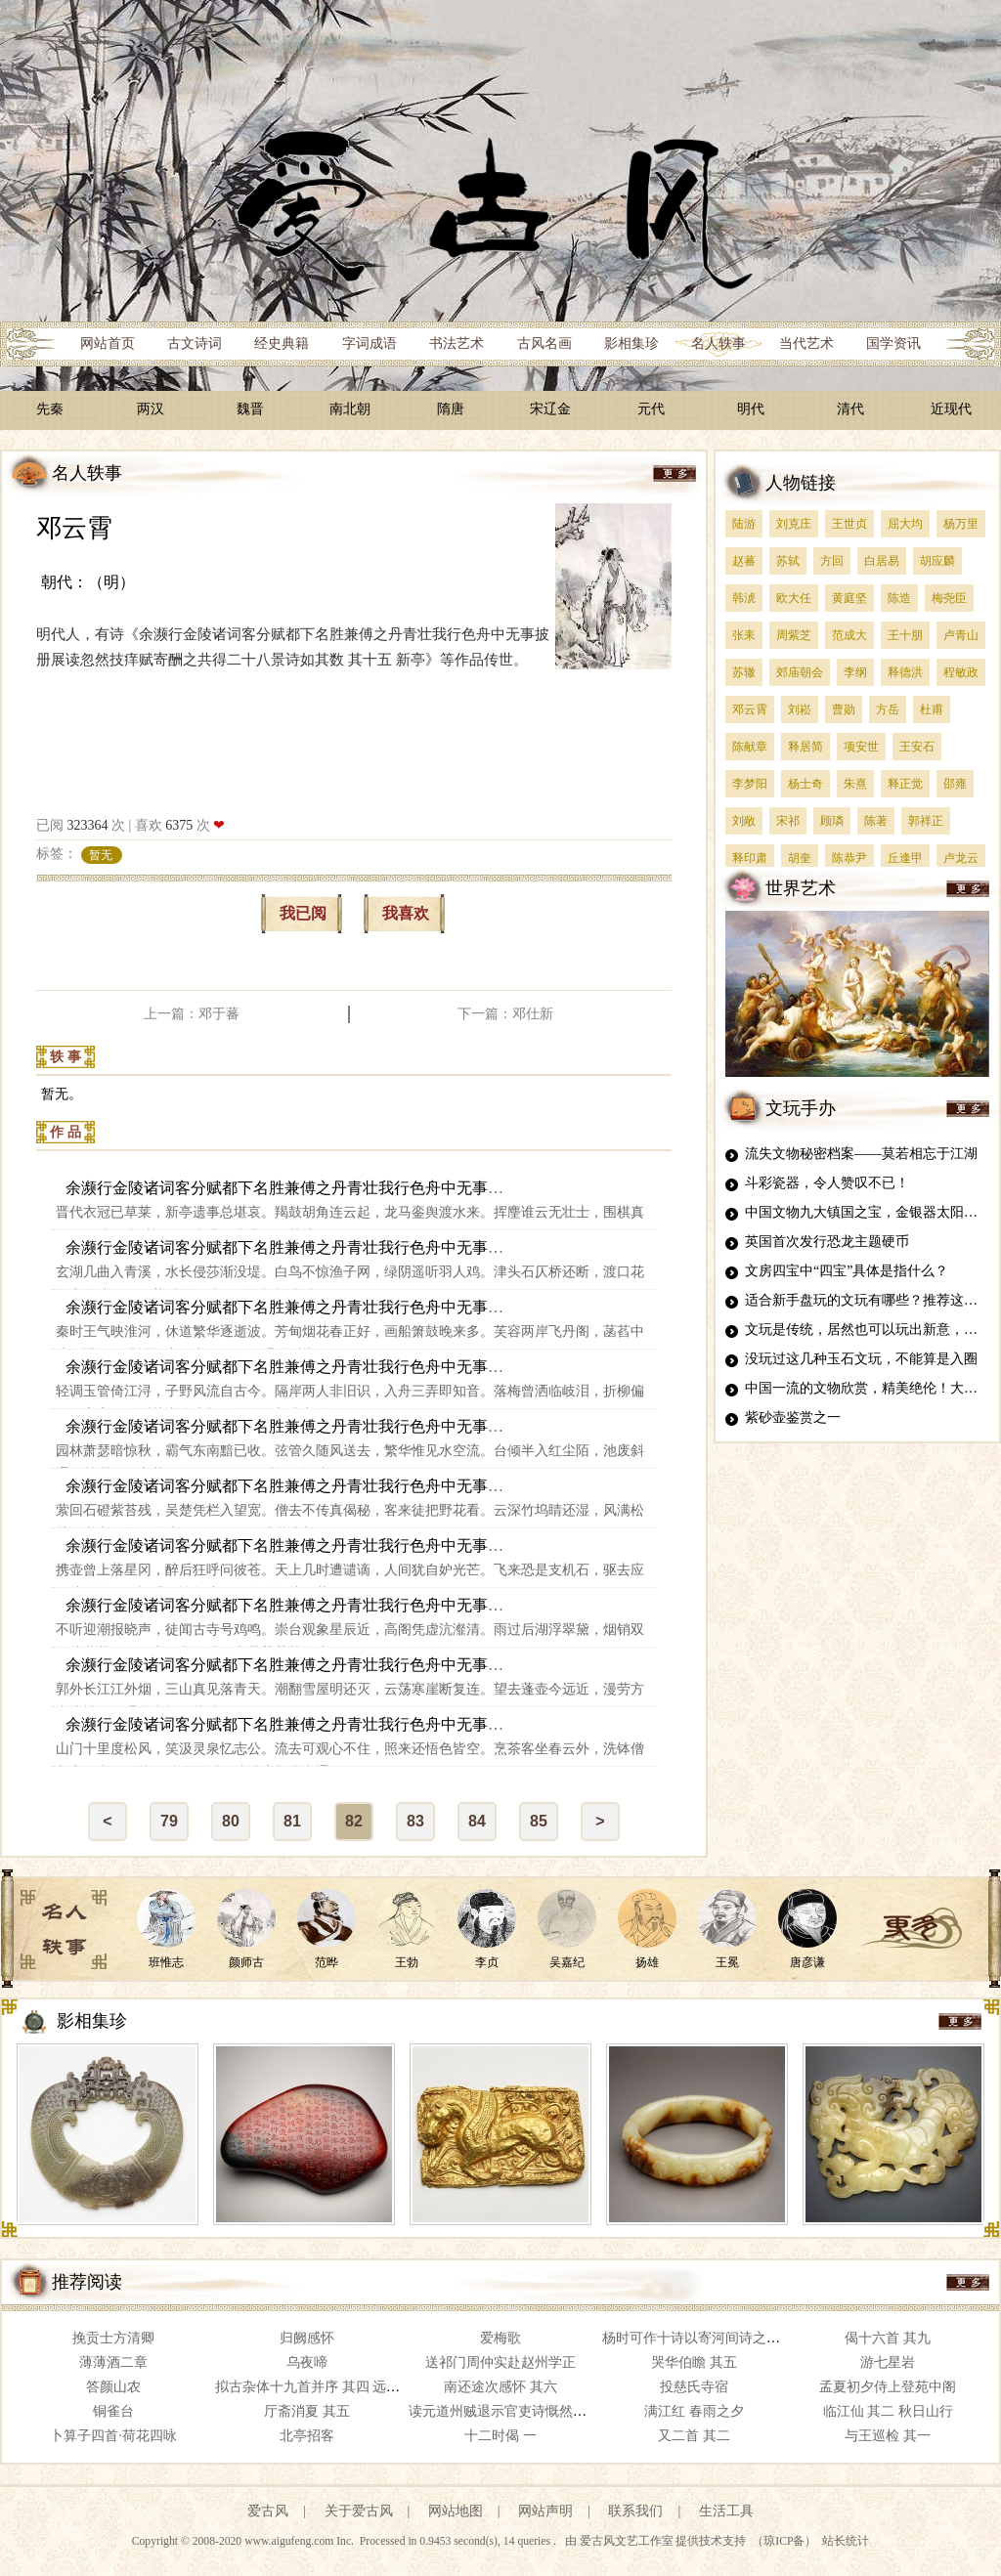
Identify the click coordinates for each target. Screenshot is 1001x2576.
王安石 (917, 746)
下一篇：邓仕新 (505, 1014)
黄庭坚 (849, 598)
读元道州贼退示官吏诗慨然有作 (504, 2411)
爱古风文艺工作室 (628, 2541)
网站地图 (455, 2511)
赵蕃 (744, 561)
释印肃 (749, 858)
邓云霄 (74, 528)
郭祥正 (925, 821)
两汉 (150, 409)
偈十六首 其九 (888, 2338)
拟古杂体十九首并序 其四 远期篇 (314, 2387)
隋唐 (450, 409)
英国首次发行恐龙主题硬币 (827, 1241)
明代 (750, 409)
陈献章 (749, 746)
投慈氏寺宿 (694, 2387)
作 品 (65, 1132)
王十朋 (905, 635)
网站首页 (107, 343)
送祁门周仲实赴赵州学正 (500, 2362)
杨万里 (961, 524)
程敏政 (961, 672)
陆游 (744, 524)
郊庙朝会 (799, 672)
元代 (651, 409)
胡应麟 (937, 561)
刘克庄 (793, 524)
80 (230, 1821)
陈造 (899, 598)
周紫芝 (793, 635)
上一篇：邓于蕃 (191, 1014)
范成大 (849, 635)
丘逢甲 (905, 858)
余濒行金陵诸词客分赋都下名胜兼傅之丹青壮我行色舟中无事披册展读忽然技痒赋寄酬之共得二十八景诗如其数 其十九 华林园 (499, 1426)
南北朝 (349, 409)
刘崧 (799, 709)
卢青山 (961, 635)
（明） (111, 582)
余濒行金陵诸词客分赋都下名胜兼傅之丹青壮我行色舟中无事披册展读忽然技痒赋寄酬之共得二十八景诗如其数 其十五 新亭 (491, 1188)
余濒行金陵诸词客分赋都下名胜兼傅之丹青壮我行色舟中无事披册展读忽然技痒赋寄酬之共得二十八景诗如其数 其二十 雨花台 (499, 1486)
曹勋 (843, 709)
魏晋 (250, 409)
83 (415, 1821)
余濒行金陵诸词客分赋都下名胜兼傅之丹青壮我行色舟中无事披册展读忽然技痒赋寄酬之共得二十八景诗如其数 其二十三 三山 (499, 1664)
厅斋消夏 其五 (307, 2411)
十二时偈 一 (500, 2435)
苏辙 (744, 672)
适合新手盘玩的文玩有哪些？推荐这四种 (868, 1300)
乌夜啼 (306, 2362)
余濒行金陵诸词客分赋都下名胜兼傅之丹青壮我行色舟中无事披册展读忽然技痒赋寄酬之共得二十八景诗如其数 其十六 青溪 (491, 1247)
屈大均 (905, 524)
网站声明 (545, 2511)
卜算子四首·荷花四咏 (113, 2435)
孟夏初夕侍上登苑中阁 (887, 2387)
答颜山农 (113, 2387)
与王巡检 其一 (888, 2435)
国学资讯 (893, 343)
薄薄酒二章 (113, 2362)
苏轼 (788, 561)
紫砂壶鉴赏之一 (793, 1417)
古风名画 (544, 343)
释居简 (805, 746)
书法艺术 (456, 343)
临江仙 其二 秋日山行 (888, 2411)
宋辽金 (550, 409)
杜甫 (931, 709)
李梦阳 (749, 784)
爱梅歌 (500, 2338)
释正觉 (905, 784)
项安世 (861, 746)
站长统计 (845, 2541)
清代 (850, 409)
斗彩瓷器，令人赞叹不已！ (827, 1183)
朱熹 (855, 784)
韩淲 (744, 598)
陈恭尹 (849, 858)
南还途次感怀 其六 (500, 2387)
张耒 (744, 635)
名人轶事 (718, 343)
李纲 (855, 672)
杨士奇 (805, 784)
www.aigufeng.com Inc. (300, 2541)
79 (169, 1821)
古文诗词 (194, 343)
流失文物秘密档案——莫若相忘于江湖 (861, 1153)
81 (292, 1821)
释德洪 (905, 672)
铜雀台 (113, 2411)
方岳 (887, 709)
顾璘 (832, 821)
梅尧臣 (949, 598)
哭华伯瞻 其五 (694, 2362)
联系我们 (635, 2511)
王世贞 (849, 524)
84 (477, 1821)
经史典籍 (281, 343)
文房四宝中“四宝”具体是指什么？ (846, 1271)
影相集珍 (631, 343)
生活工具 (726, 2511)
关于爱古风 (359, 2511)
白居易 (881, 561)
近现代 (951, 409)
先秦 (50, 409)
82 (354, 1821)
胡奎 (799, 858)
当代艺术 (806, 343)
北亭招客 (307, 2435)
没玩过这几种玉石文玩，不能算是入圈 (861, 1359)
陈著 (876, 821)
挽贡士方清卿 (113, 2338)
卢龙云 (961, 858)
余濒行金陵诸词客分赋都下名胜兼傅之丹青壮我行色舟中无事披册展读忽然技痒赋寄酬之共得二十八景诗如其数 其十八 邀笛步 (499, 1366)
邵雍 (955, 784)
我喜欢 (405, 913)
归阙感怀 (307, 2338)
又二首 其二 (694, 2435)
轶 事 (65, 1057)
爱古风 (267, 2511)
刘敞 (744, 821)
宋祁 (788, 821)
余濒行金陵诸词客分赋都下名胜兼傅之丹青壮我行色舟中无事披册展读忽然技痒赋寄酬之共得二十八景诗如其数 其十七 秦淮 (491, 1307)
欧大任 (793, 598)
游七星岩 (887, 2362)
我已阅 (303, 913)
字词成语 (369, 343)
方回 (832, 561)
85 (538, 1821)
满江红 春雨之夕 (694, 2411)
